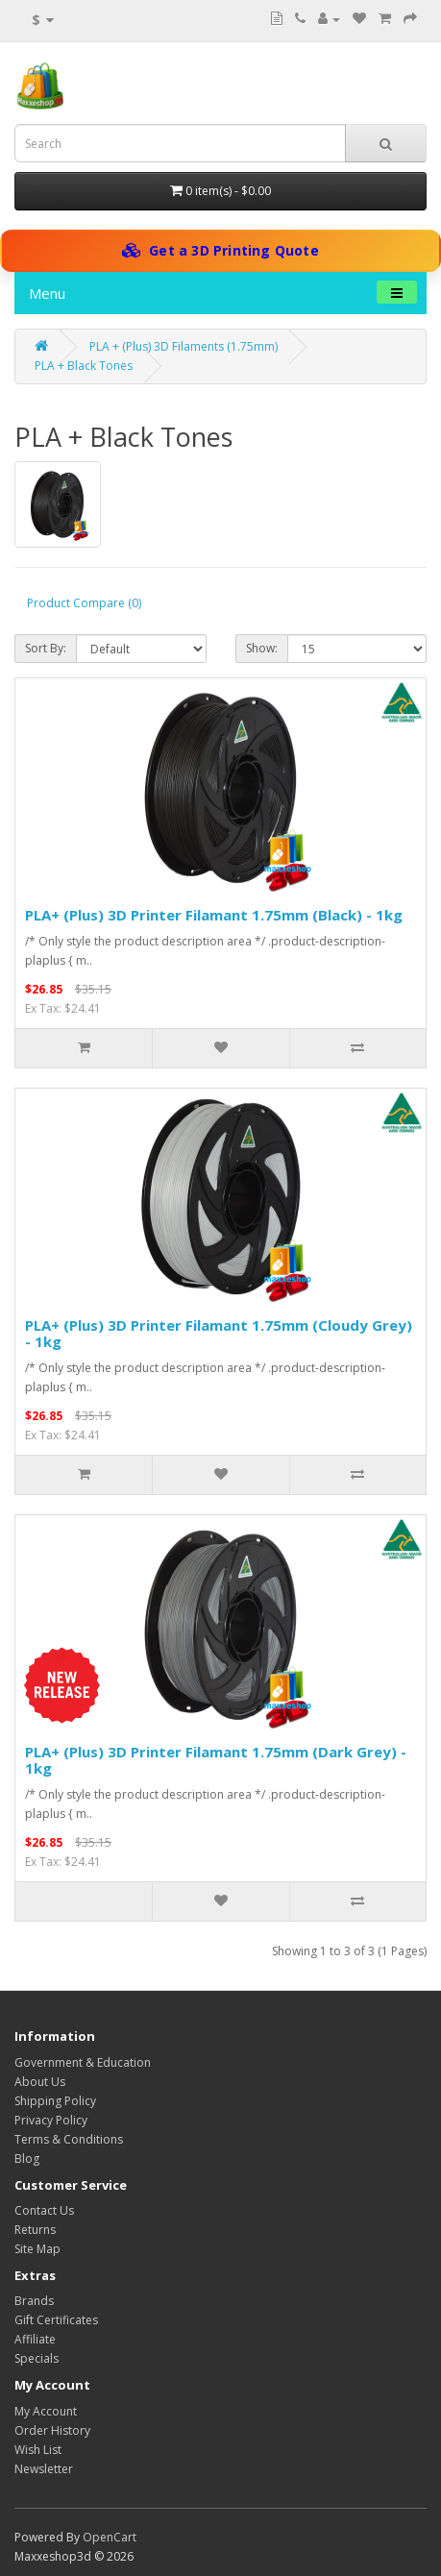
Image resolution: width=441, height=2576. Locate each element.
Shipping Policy (55, 2101)
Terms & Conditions (68, 2139)
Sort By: (45, 648)
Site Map (37, 2249)
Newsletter (43, 2469)
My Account (45, 2411)
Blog (26, 2158)
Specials (36, 2358)
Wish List (37, 2449)
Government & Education (82, 2062)
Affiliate (35, 2339)
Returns (35, 2229)
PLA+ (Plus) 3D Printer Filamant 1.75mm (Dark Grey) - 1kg (215, 1760)
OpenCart (109, 2537)
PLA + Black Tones (84, 365)
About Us (39, 2081)
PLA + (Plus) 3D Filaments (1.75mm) (183, 346)
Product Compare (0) (84, 603)
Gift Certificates (56, 2320)
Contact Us (44, 2210)
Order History (52, 2430)
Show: (262, 648)
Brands (34, 2301)
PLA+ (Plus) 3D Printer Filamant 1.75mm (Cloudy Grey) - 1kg (218, 1333)
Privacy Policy (50, 2120)
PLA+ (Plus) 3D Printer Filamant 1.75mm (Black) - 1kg (214, 914)
